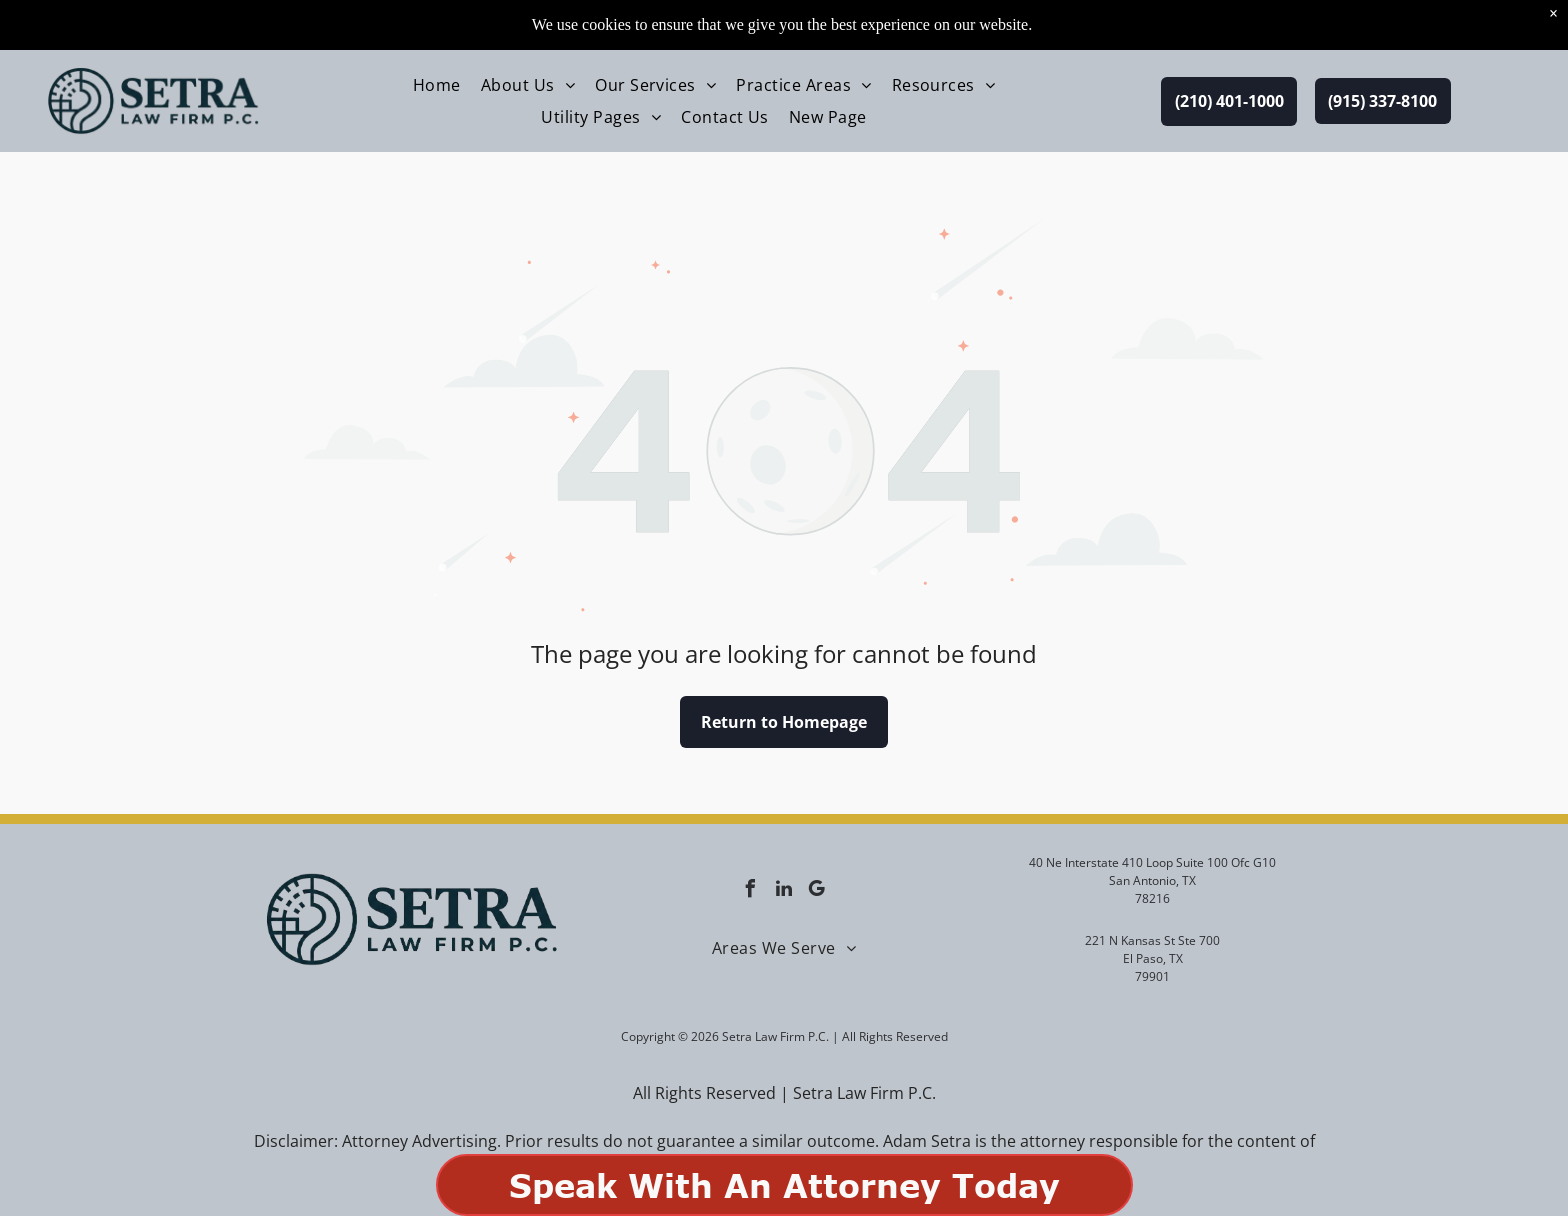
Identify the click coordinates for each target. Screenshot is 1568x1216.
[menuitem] (437, 35)
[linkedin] (784, 891)
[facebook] (751, 891)
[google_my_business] (817, 891)
